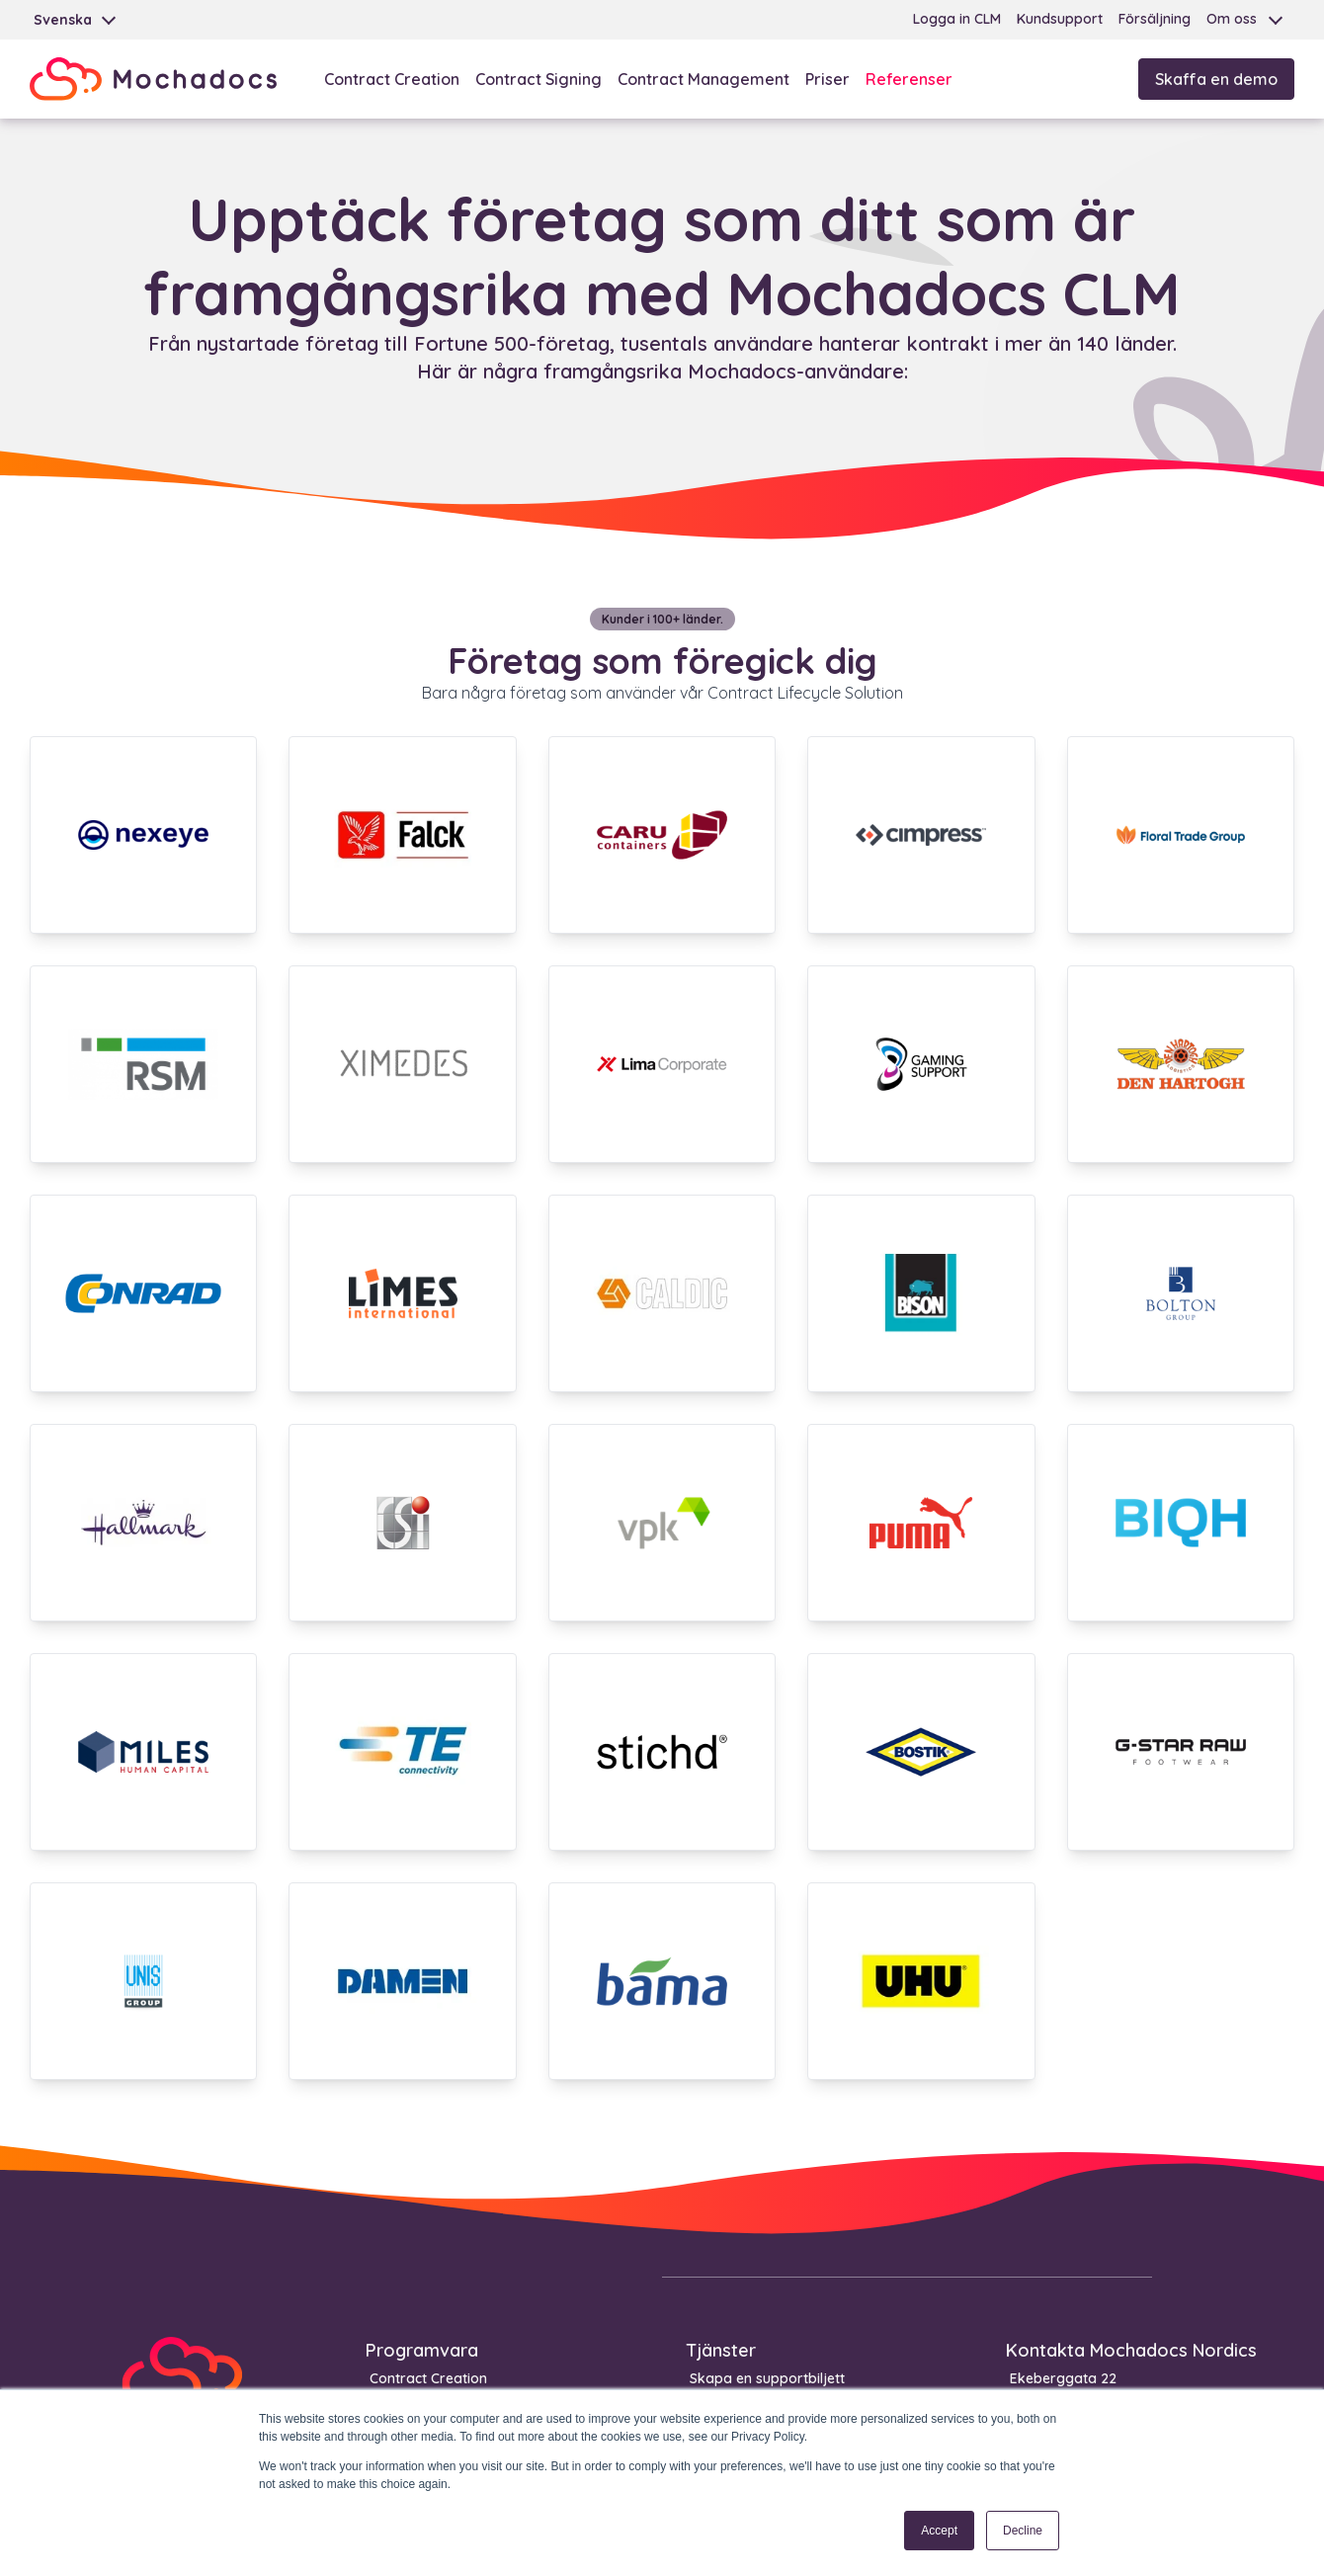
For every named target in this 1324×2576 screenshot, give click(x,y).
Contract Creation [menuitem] (428, 2378)
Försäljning (1154, 19)
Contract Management (703, 79)
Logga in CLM (957, 19)
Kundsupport (1060, 19)
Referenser (909, 79)
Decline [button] (1022, 2530)
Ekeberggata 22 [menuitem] (1063, 2378)
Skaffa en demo (1216, 79)
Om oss (1231, 19)
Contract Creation (391, 79)
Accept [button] (939, 2530)
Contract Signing (538, 79)
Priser (827, 79)
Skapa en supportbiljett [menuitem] (767, 2378)
